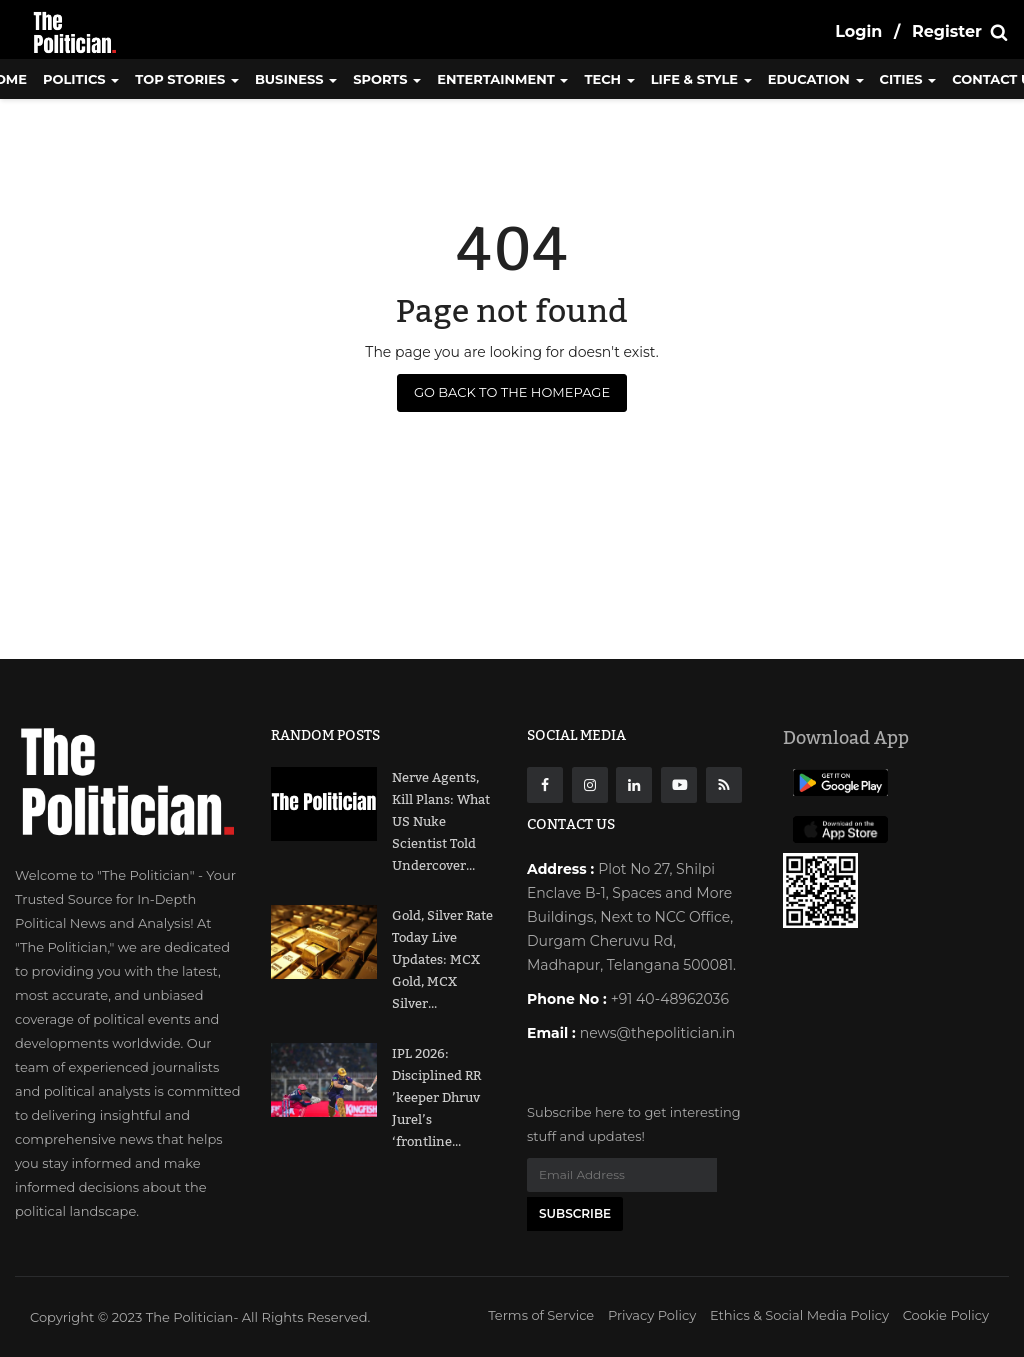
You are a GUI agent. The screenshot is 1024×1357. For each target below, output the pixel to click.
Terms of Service (541, 1315)
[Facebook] (545, 785)
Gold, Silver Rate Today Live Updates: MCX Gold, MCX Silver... (442, 960)
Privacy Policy (652, 1315)
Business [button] (296, 79)
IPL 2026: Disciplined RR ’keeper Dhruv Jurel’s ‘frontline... (436, 1098)
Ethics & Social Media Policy (799, 1315)
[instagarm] (590, 785)
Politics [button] (81, 79)
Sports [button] (387, 79)
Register (947, 31)
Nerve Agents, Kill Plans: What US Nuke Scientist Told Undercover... (441, 822)
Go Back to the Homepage (512, 392)
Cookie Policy (946, 1315)
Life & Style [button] (701, 79)
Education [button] (816, 79)
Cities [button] (908, 79)
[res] (724, 785)
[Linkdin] (634, 785)
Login (858, 31)
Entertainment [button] (502, 79)
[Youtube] (679, 785)
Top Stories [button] (187, 79)
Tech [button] (609, 79)
